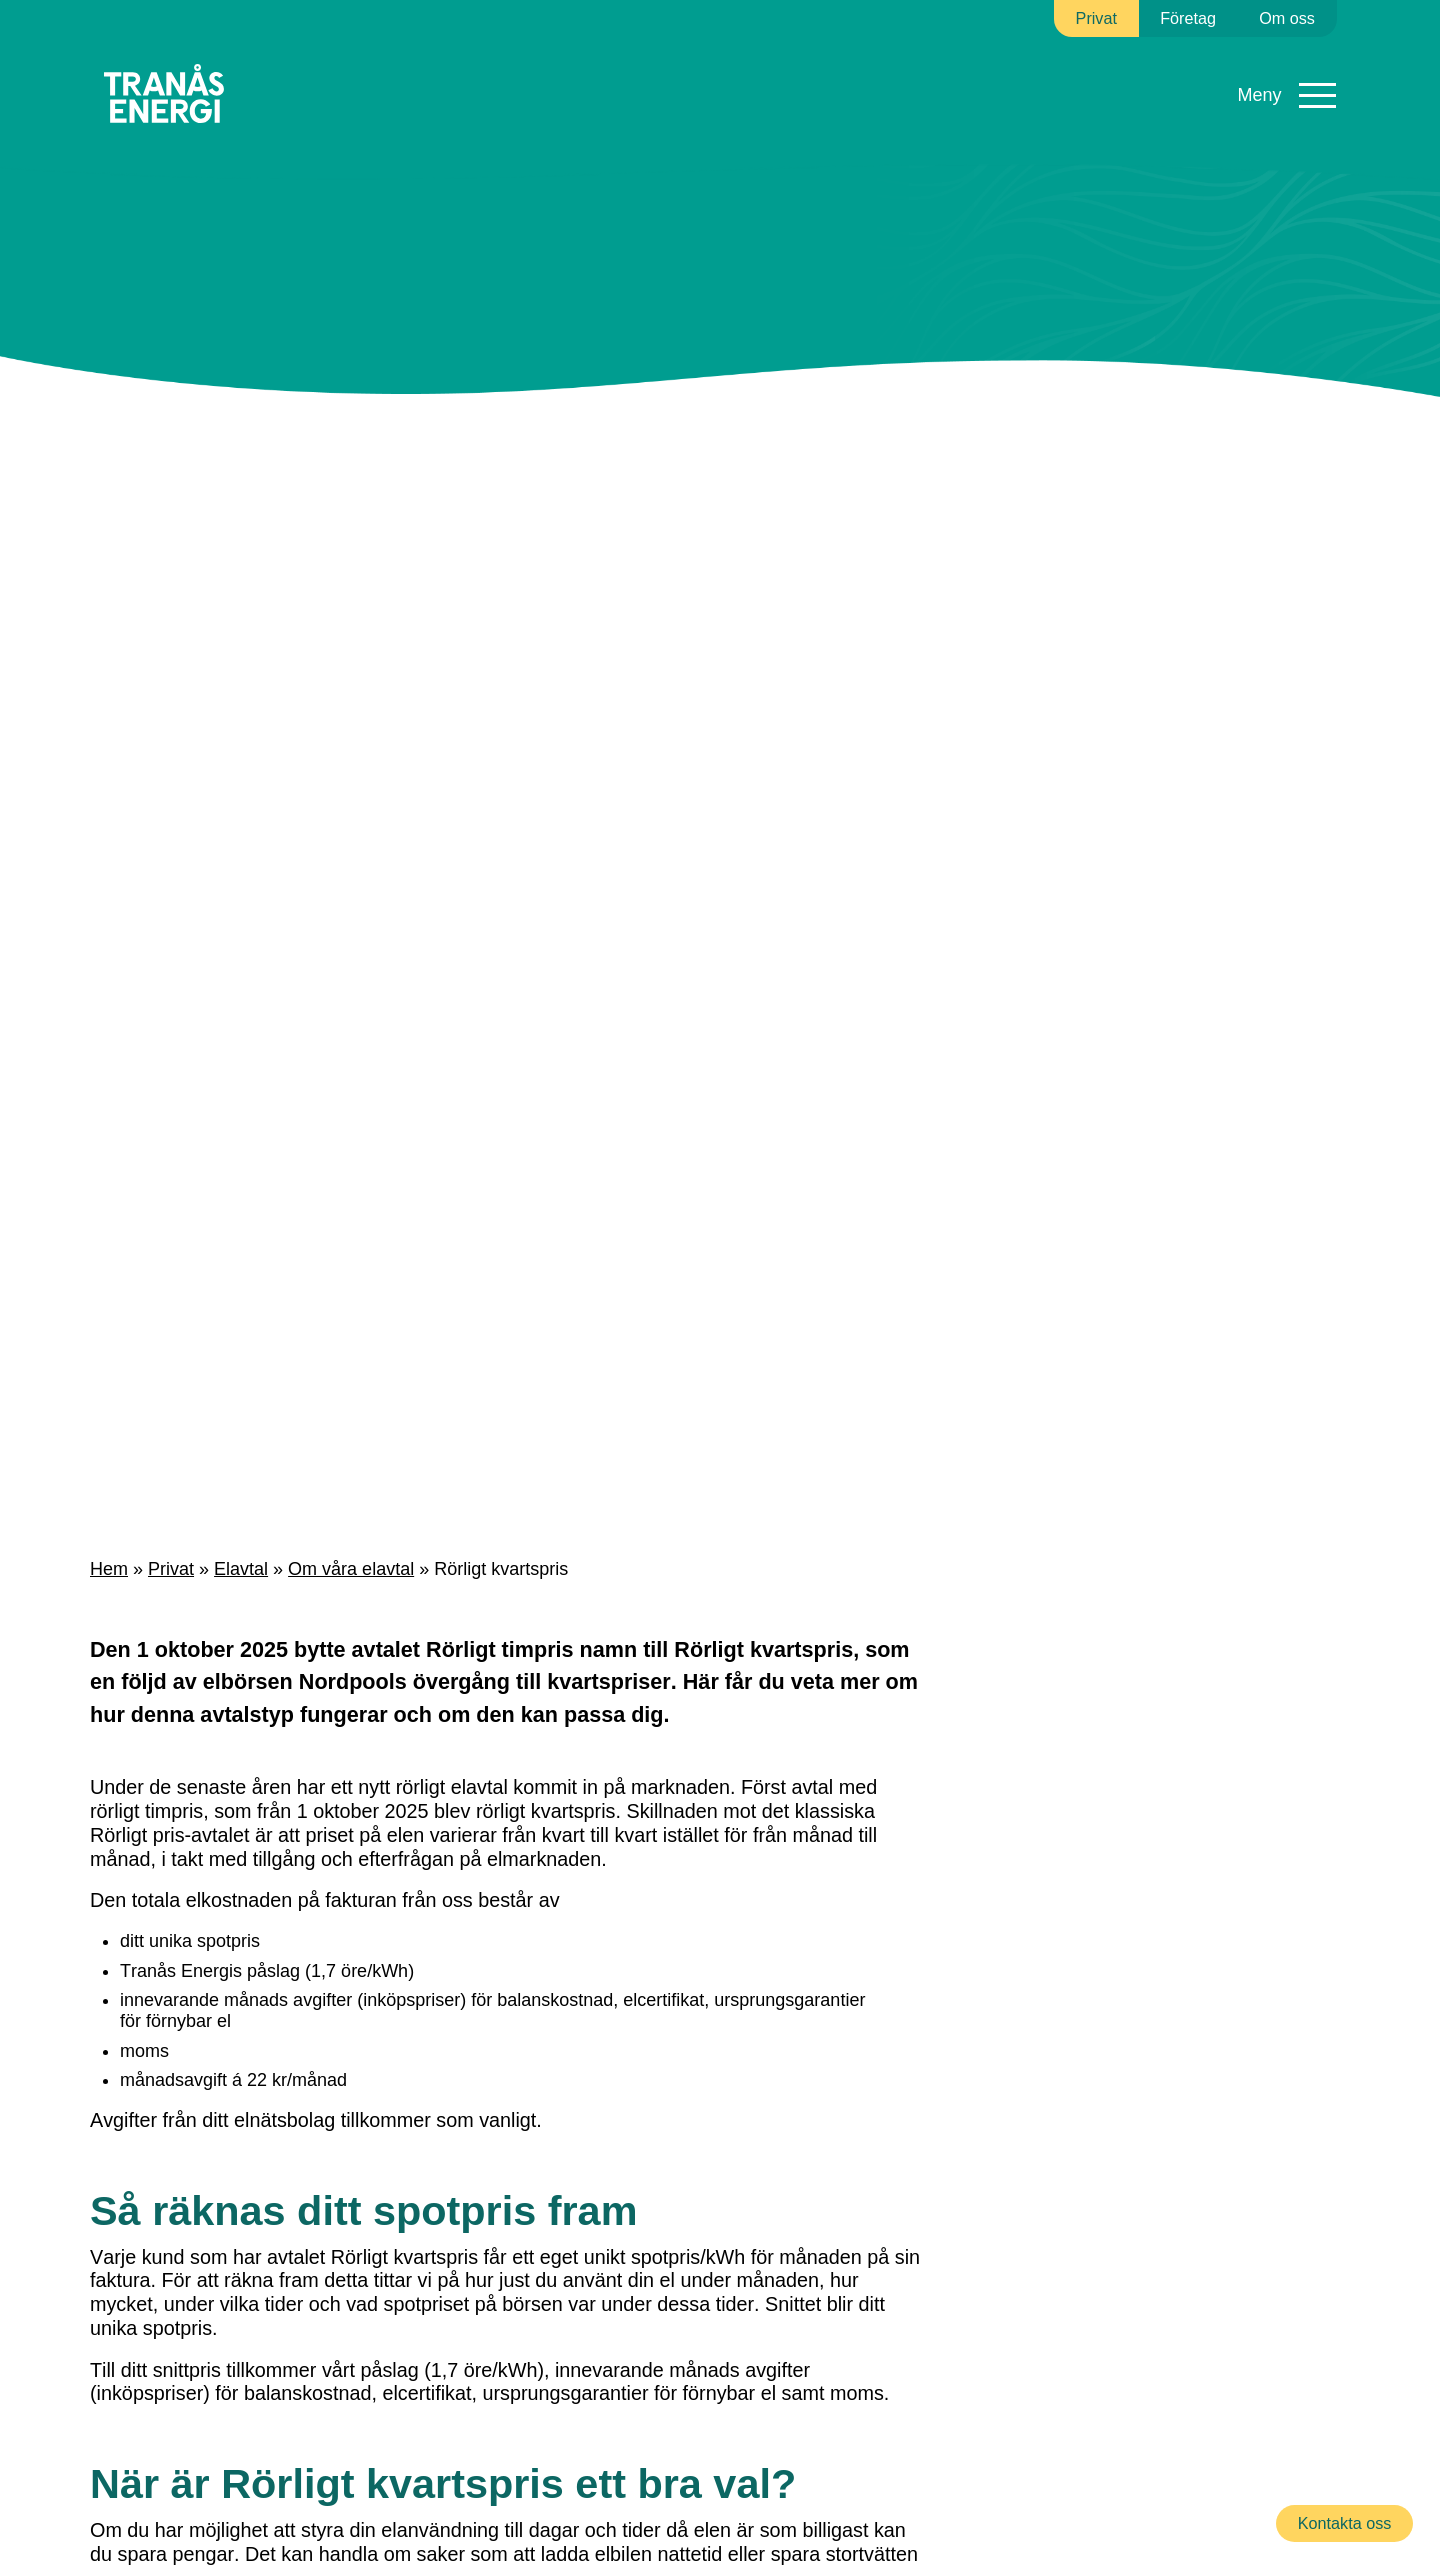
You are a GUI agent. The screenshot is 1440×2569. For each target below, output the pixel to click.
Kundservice (988, 69)
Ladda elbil (865, 79)
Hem (107, 1569)
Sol (775, 69)
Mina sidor (1280, 81)
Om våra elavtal (337, 1569)
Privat (165, 1569)
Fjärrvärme (549, 69)
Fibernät (677, 69)
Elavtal (331, 69)
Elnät (432, 69)
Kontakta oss (1346, 2523)
